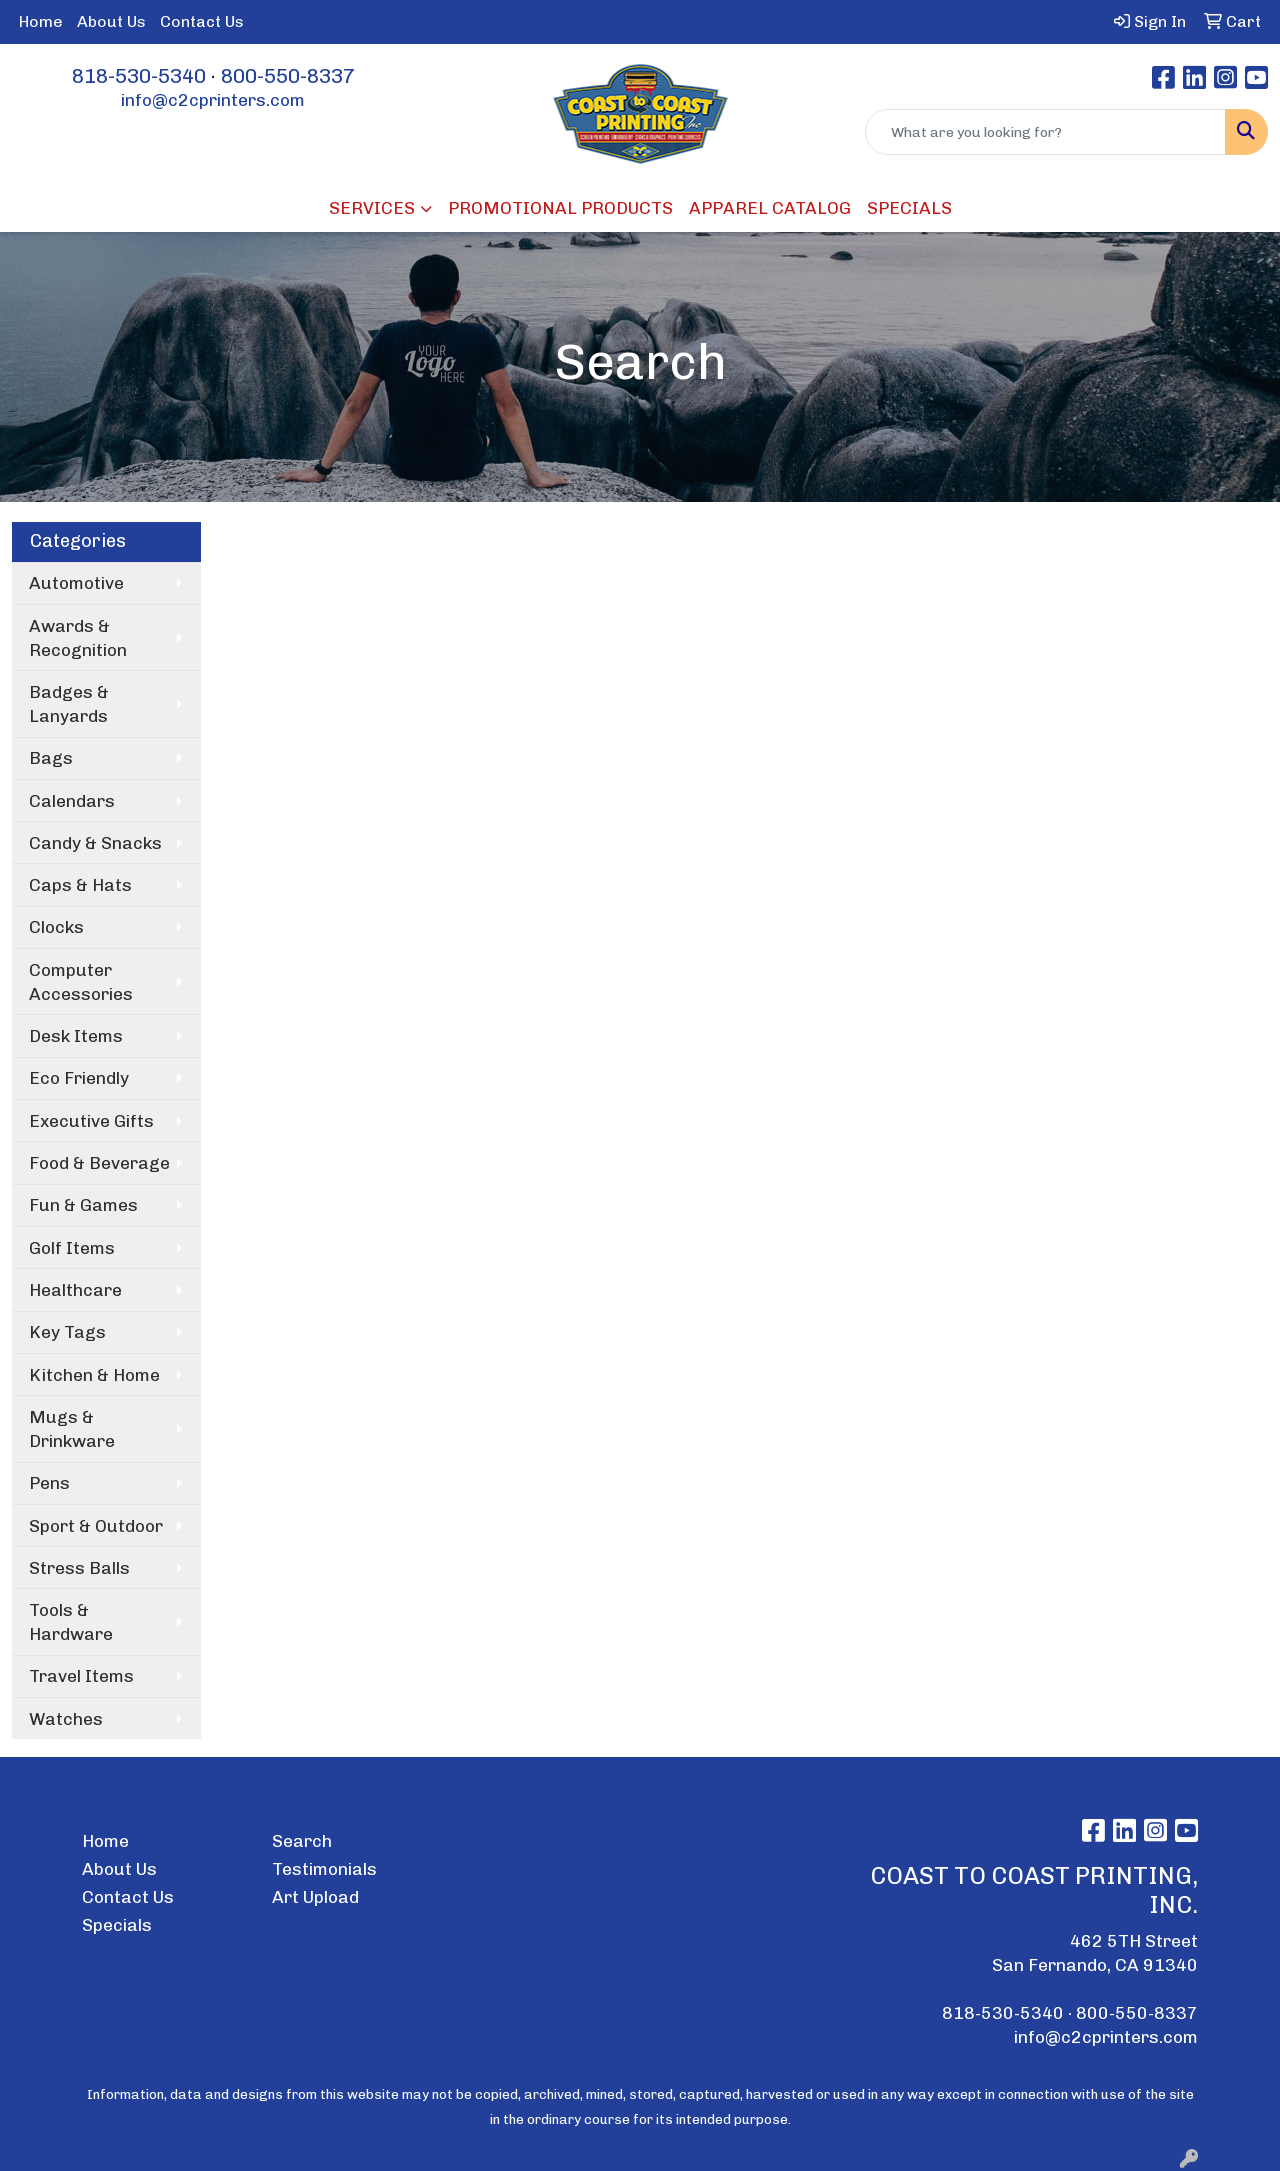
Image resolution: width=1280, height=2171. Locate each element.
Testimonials (324, 1869)
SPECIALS (909, 208)
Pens (49, 1483)
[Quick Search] (1045, 132)
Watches (66, 1719)
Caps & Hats (80, 885)
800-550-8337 (288, 76)
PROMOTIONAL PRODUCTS (560, 208)
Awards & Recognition (78, 638)
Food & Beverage (99, 1163)
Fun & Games (83, 1205)
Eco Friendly (79, 1078)
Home (41, 21)
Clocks (56, 927)
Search (302, 1841)
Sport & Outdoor (96, 1526)
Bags (51, 758)
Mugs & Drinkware (72, 1429)
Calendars (72, 801)
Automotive (76, 583)
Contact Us (202, 21)
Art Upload (315, 1897)
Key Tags (67, 1332)
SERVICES (372, 208)
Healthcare (75, 1290)
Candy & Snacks (95, 843)
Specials (117, 1925)
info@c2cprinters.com (213, 100)
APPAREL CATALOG (770, 208)
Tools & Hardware (71, 1622)
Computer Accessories (81, 982)
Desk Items (76, 1036)
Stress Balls (79, 1568)
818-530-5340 (139, 76)
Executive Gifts (91, 1121)
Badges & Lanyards (69, 704)
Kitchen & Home (94, 1375)
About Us (111, 21)
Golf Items (72, 1248)
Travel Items (81, 1676)
